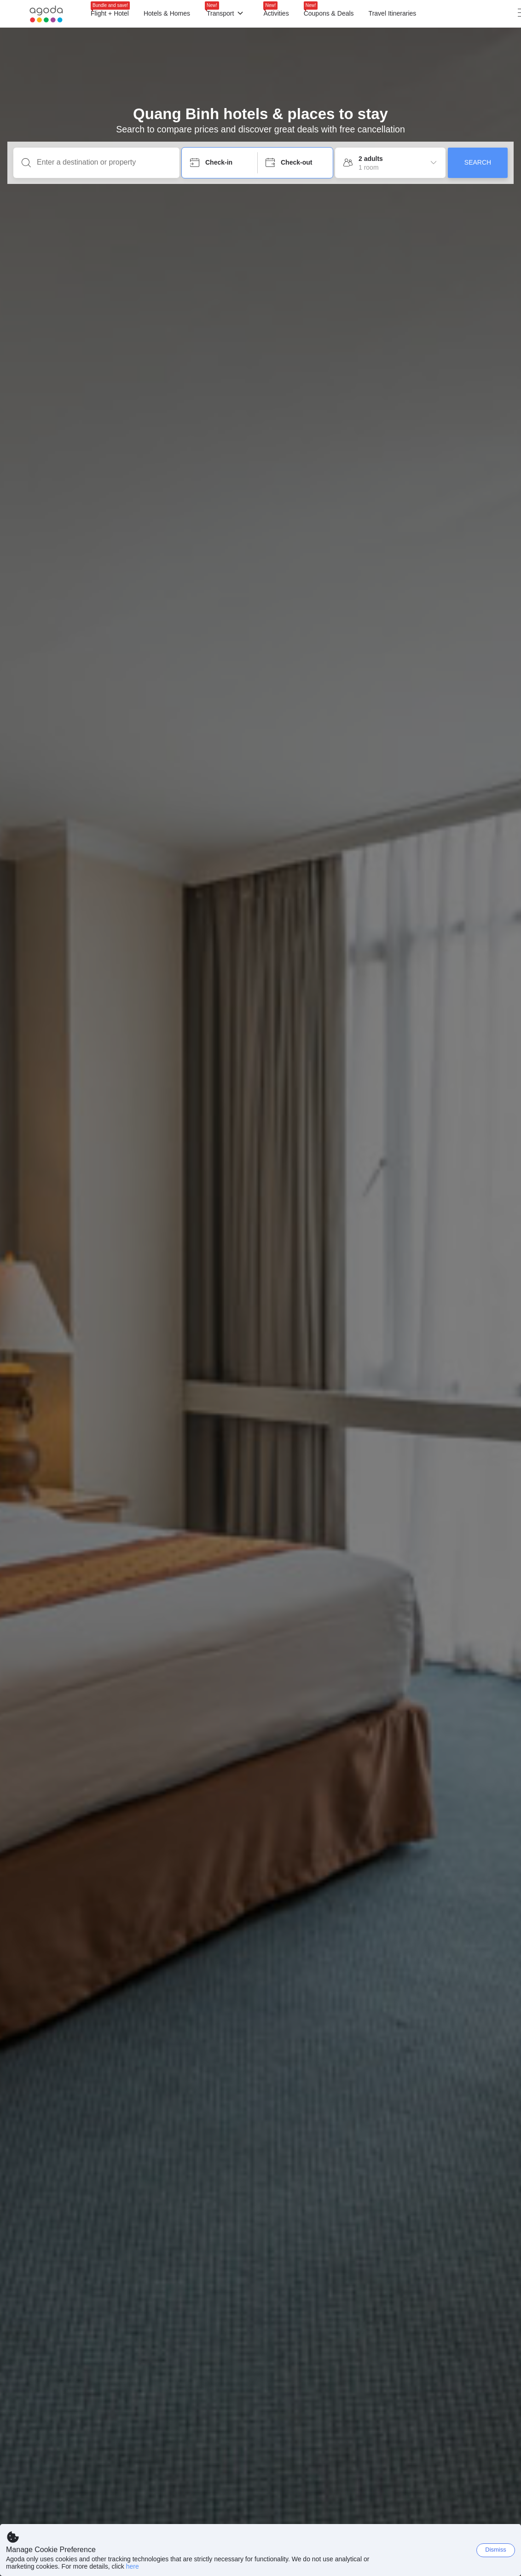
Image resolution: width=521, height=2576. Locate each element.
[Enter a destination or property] (104, 162)
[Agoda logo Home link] (46, 14)
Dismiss (495, 2549)
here (132, 2566)
